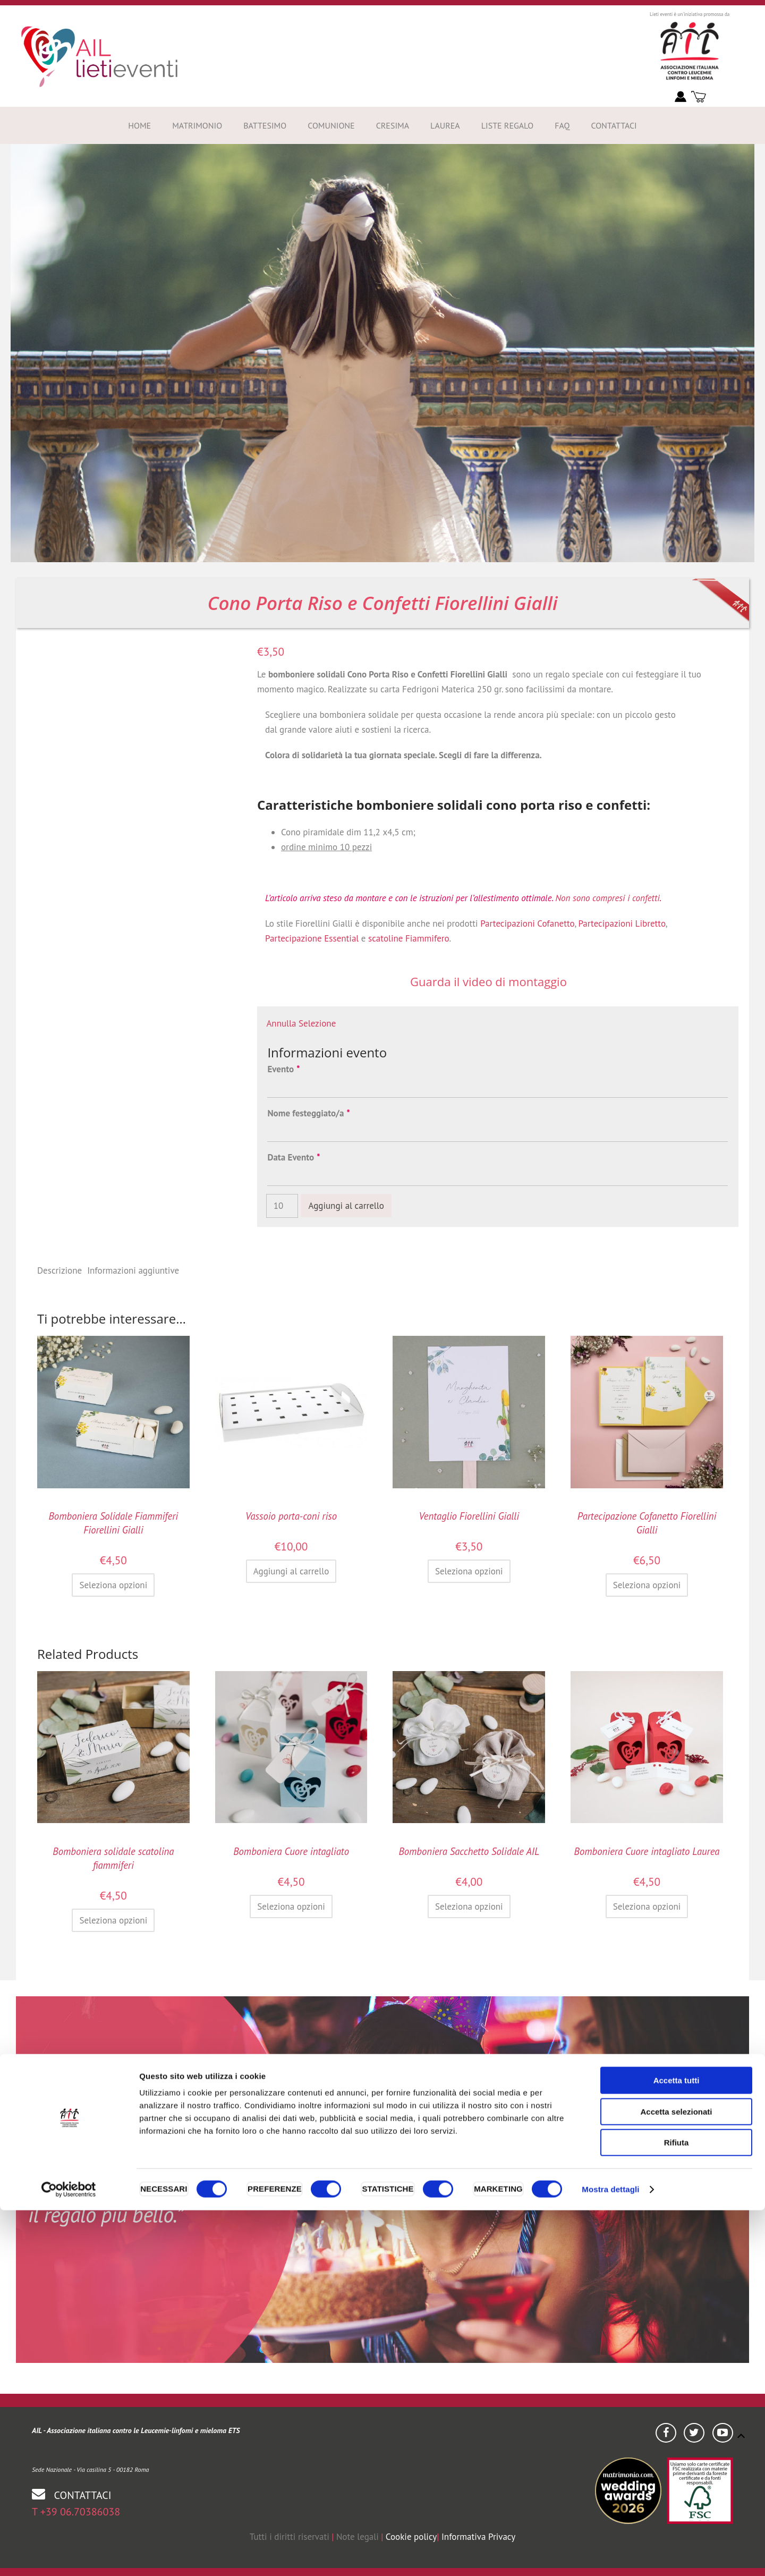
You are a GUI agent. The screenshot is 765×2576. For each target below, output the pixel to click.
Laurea (445, 125)
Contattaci (613, 125)
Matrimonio (197, 125)
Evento (283, 1069)
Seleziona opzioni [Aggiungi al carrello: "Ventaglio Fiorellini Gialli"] (469, 1571)
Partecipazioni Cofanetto (527, 923)
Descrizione (59, 1270)
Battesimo (264, 125)
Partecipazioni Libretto (621, 923)
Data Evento (293, 1157)
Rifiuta (676, 2508)
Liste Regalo (507, 125)
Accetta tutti (676, 2446)
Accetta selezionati (676, 2477)
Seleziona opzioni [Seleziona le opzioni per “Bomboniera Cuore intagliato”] (291, 1906)
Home (139, 125)
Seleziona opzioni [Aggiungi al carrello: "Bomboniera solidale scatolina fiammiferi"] (113, 1920)
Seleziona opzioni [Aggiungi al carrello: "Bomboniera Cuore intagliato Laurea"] (647, 1906)
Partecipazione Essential (312, 938)
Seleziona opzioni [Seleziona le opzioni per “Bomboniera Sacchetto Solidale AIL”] (469, 1906)
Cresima (392, 125)
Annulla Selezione (301, 1023)
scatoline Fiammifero (408, 938)
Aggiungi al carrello (346, 1205)
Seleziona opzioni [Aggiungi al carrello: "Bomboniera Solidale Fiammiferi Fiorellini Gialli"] (113, 1585)
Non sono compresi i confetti (607, 898)
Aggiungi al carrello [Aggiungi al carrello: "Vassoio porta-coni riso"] (291, 1571)
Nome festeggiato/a (308, 1113)
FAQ (562, 125)
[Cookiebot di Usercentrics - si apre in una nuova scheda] (68, 2555)
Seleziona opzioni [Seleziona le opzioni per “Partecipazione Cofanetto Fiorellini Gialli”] (647, 1585)
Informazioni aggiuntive (133, 1270)
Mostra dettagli (610, 2555)
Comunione (331, 125)
